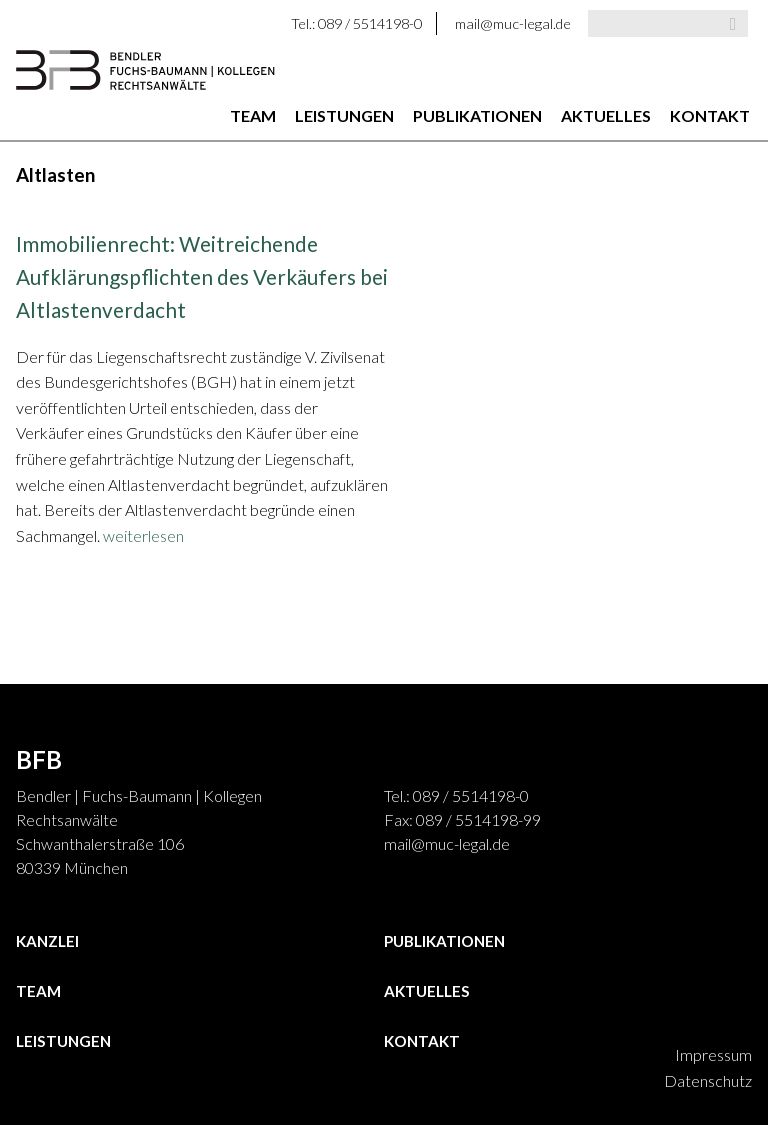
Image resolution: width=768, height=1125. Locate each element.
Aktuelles (606, 115)
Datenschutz (708, 1080)
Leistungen (344, 115)
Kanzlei (47, 941)
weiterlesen (143, 535)
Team (253, 115)
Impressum (713, 1054)
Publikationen (477, 115)
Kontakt (710, 115)
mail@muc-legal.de (513, 23)
